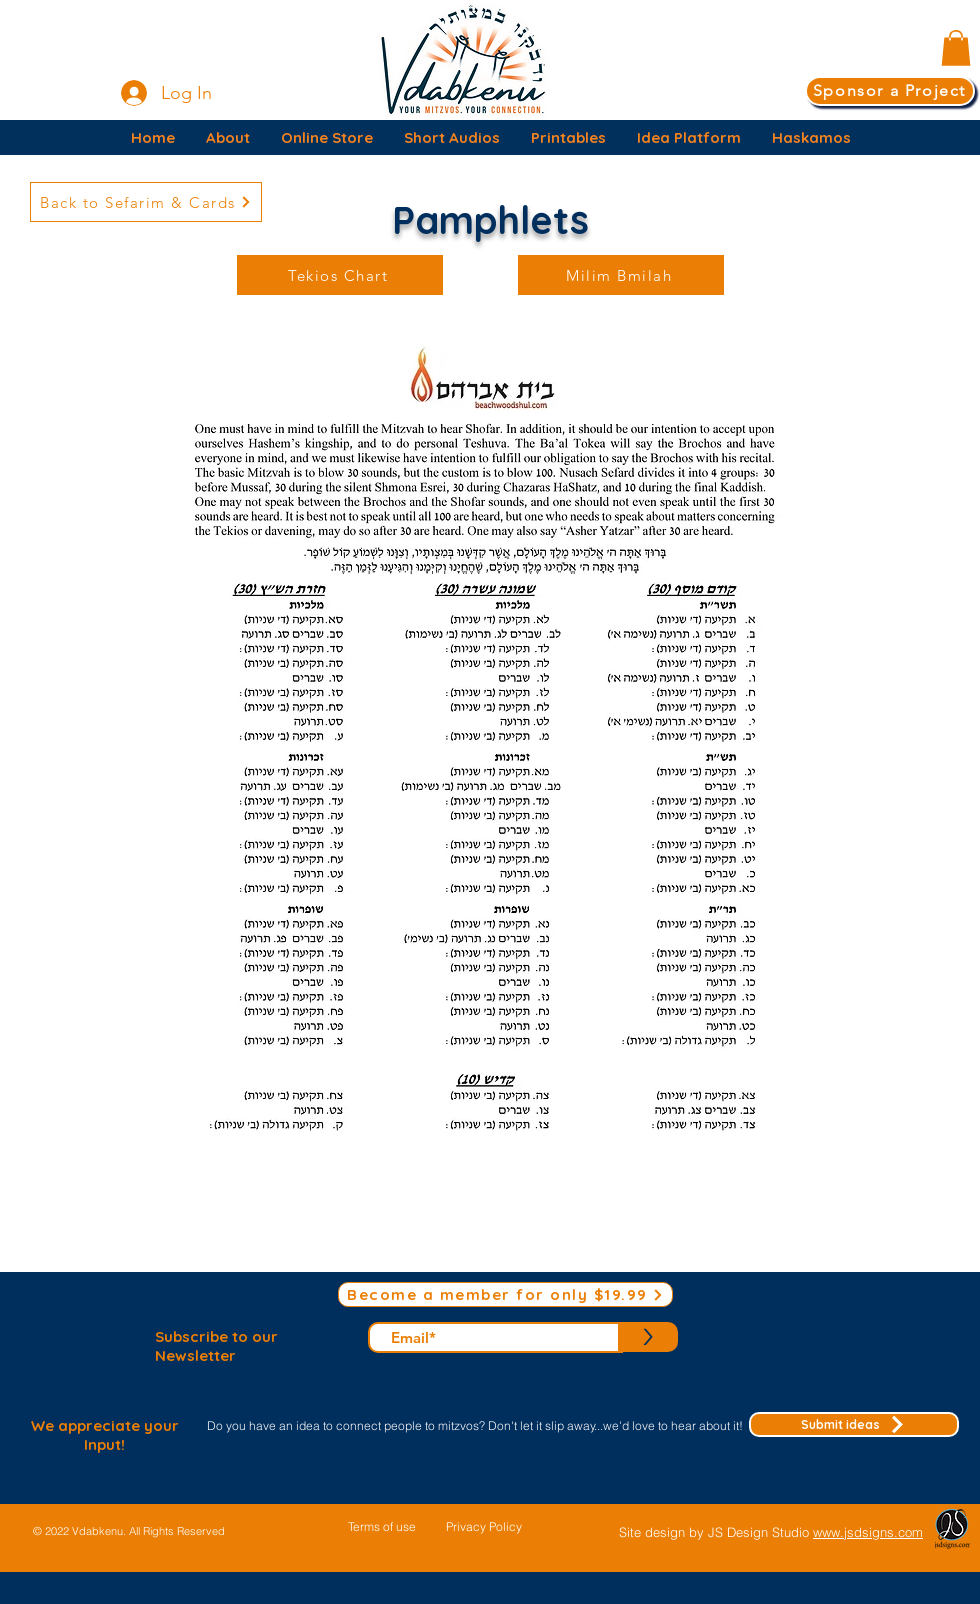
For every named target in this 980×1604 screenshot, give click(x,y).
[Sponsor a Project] (890, 91)
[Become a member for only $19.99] (505, 1294)
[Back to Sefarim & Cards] (146, 202)
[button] (956, 48)
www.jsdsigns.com (868, 1532)
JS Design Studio (760, 1532)
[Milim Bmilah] (621, 275)
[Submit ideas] (854, 1424)
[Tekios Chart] (340, 275)
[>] (648, 1337)
